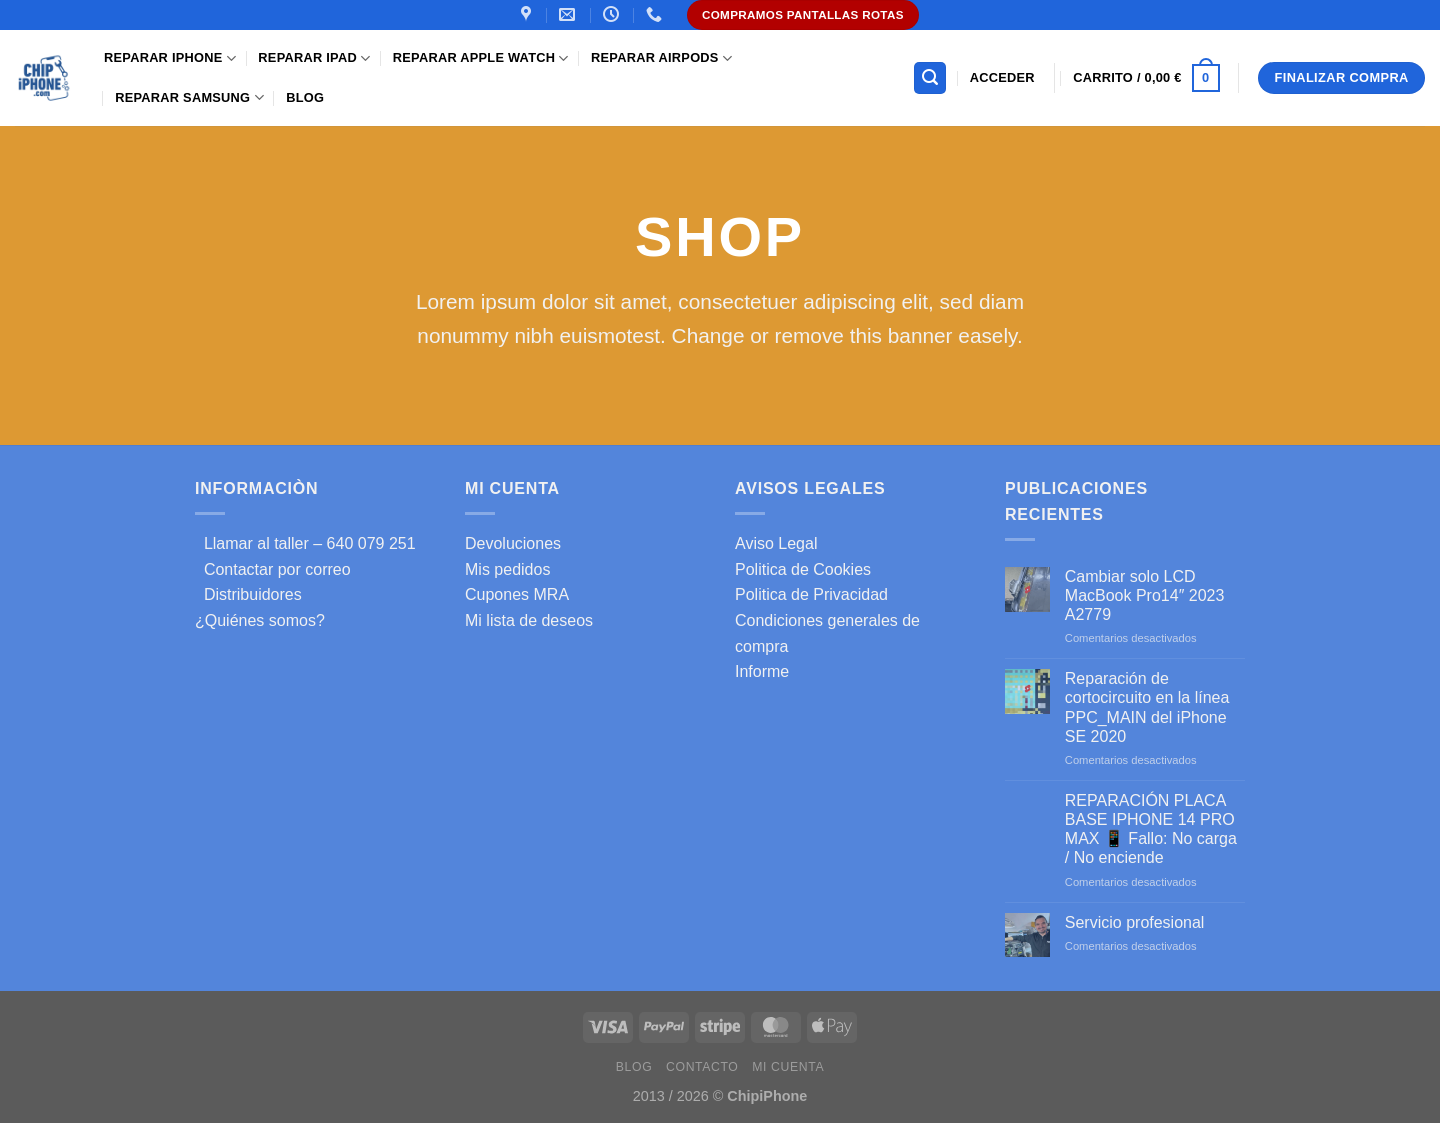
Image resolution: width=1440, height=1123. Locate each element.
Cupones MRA (517, 594)
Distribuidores (248, 594)
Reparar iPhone (170, 58)
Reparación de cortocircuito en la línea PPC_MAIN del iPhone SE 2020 (1147, 707)
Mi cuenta (788, 1067)
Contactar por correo (273, 569)
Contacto (702, 1067)
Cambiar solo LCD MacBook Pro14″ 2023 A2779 (1145, 595)
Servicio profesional (1135, 922)
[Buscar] (930, 78)
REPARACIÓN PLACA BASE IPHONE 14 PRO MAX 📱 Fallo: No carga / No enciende (1151, 829)
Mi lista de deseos (529, 620)
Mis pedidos (507, 569)
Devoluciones (513, 543)
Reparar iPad (314, 58)
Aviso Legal (776, 543)
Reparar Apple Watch (481, 58)
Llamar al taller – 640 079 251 (305, 543)
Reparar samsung (189, 97)
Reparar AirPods (661, 58)
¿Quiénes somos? (260, 620)
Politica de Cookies (803, 569)
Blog (305, 97)
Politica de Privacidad (811, 594)
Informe (762, 671)
